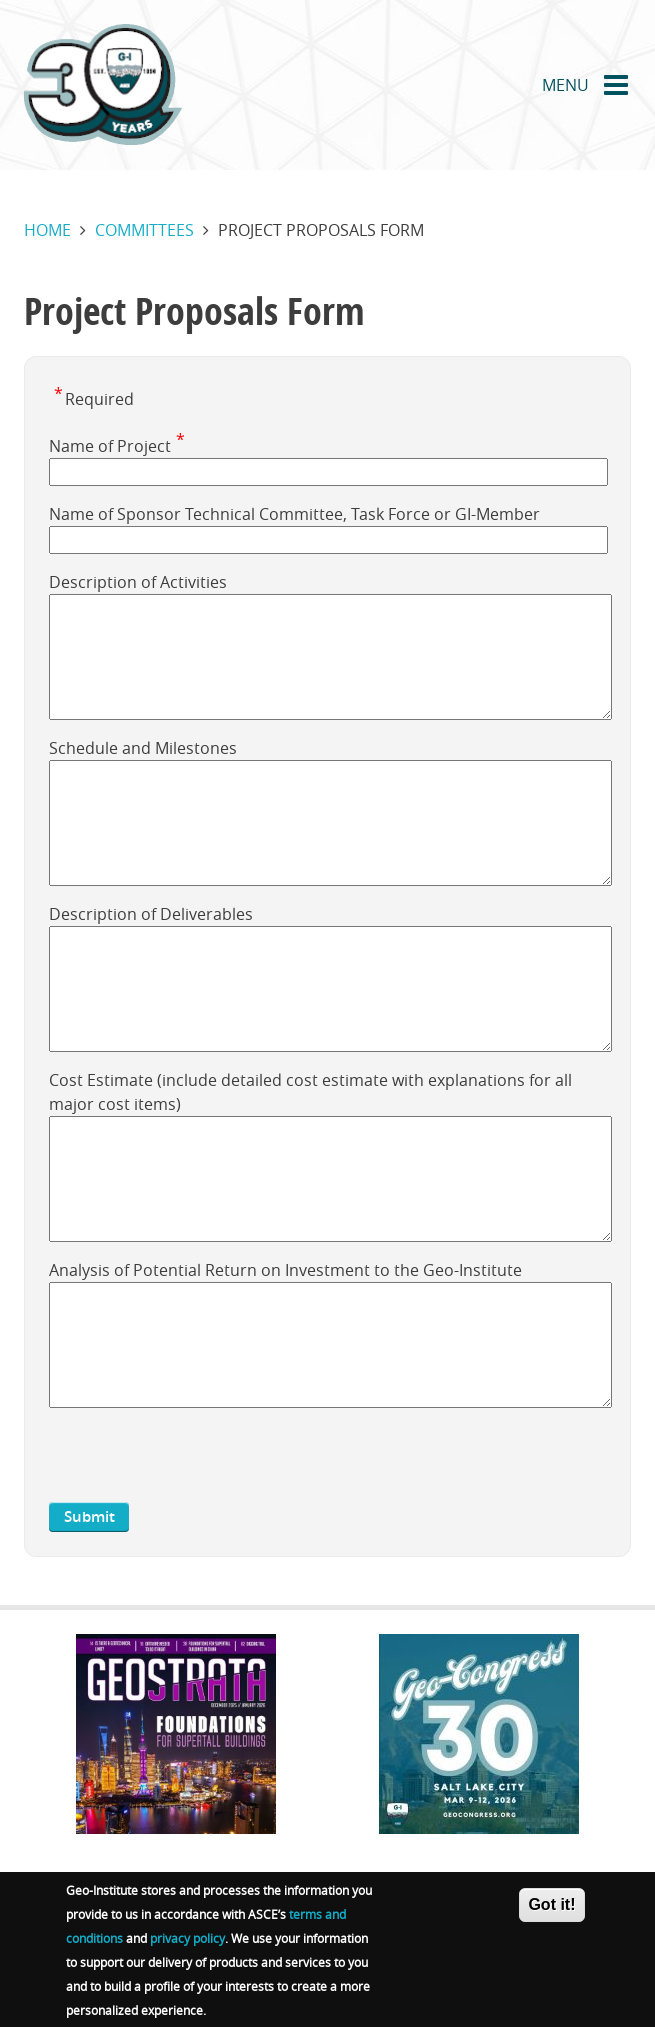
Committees (144, 230)
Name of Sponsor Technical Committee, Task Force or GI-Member (294, 514)
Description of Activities (138, 582)
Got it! (551, 1904)
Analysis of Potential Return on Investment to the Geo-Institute (285, 1270)
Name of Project (110, 446)
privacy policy (187, 1938)
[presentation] (201, 1463)
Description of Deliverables (151, 914)
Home (47, 230)
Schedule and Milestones (143, 748)
